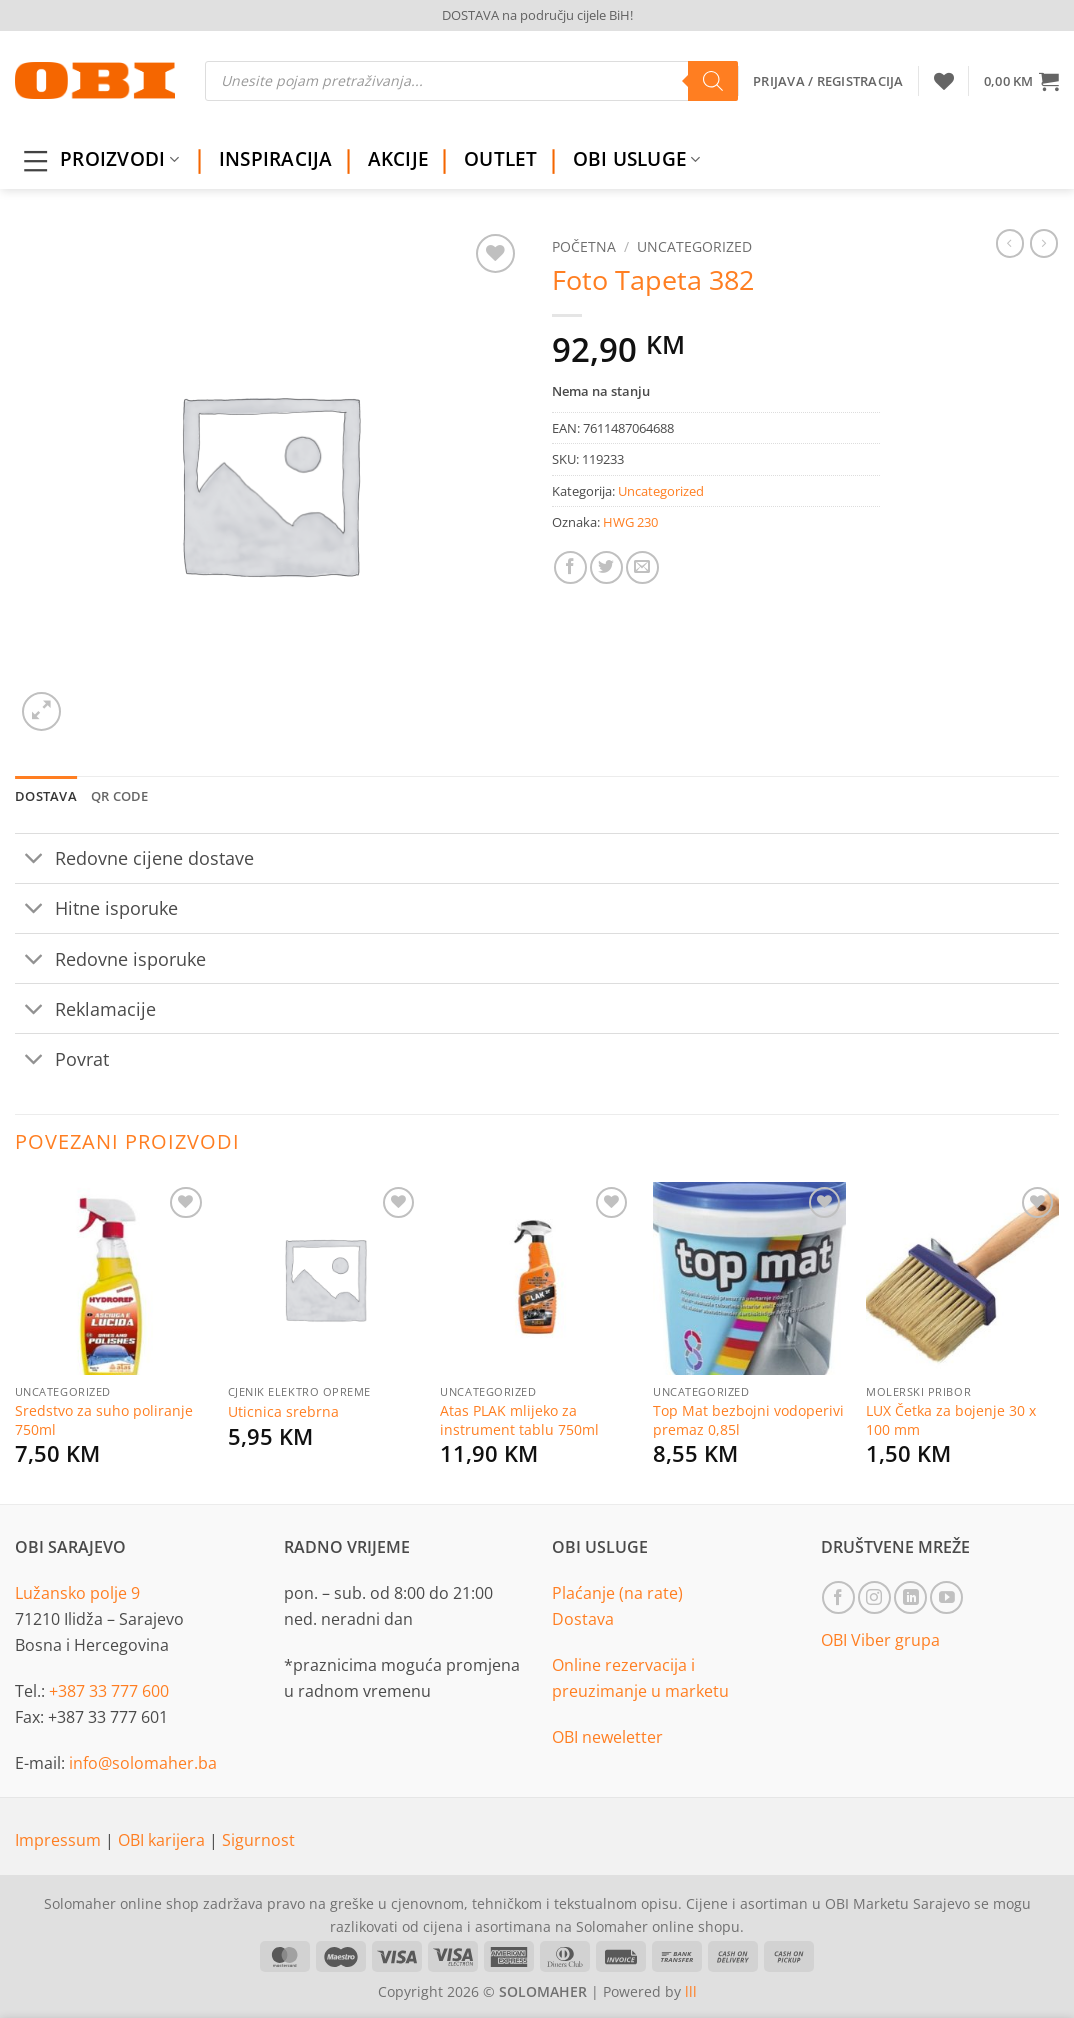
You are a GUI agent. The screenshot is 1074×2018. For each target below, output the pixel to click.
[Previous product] (1044, 243)
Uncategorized (694, 246)
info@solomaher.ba (143, 1763)
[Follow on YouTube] (946, 1597)
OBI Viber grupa (880, 1640)
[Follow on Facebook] (838, 1597)
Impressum (60, 1840)
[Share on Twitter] (606, 567)
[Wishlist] (944, 81)
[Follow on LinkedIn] (910, 1597)
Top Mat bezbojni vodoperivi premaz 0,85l (748, 1420)
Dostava (583, 1619)
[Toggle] (34, 860)
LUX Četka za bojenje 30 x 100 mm (951, 1420)
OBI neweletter (607, 1737)
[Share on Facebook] (570, 567)
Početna (584, 246)
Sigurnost (258, 1840)
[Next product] (1010, 243)
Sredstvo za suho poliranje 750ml (104, 1420)
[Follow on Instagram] (874, 1597)
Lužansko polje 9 (77, 1593)
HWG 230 (630, 522)
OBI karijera (163, 1840)
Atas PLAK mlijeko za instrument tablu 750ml (519, 1420)
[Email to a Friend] (642, 567)
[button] (1021, 81)
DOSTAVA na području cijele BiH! (537, 15)
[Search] (713, 81)
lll (691, 1991)
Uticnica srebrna (283, 1412)
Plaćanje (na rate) (617, 1593)
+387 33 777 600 (109, 1691)
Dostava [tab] (46, 796)
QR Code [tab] (120, 796)
